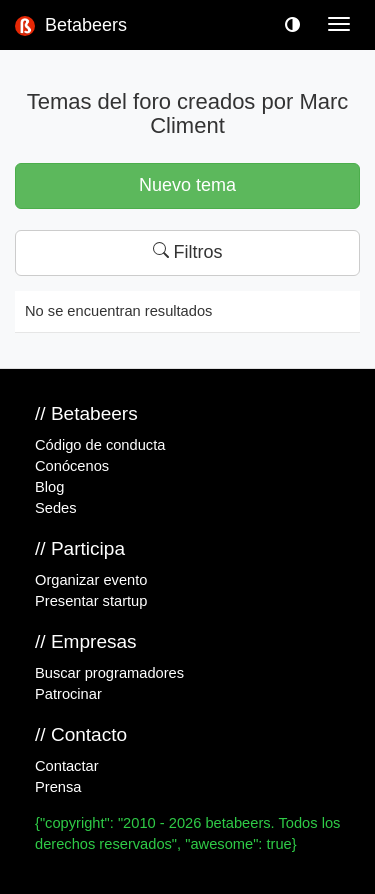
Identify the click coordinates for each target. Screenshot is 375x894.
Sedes (56, 508)
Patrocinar (68, 694)
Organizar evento (91, 580)
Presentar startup (91, 601)
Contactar (67, 766)
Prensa (58, 787)
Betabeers (71, 25)
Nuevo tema (187, 185)
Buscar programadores (109, 673)
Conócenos (72, 466)
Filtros (188, 252)
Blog (49, 487)
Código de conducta (100, 445)
